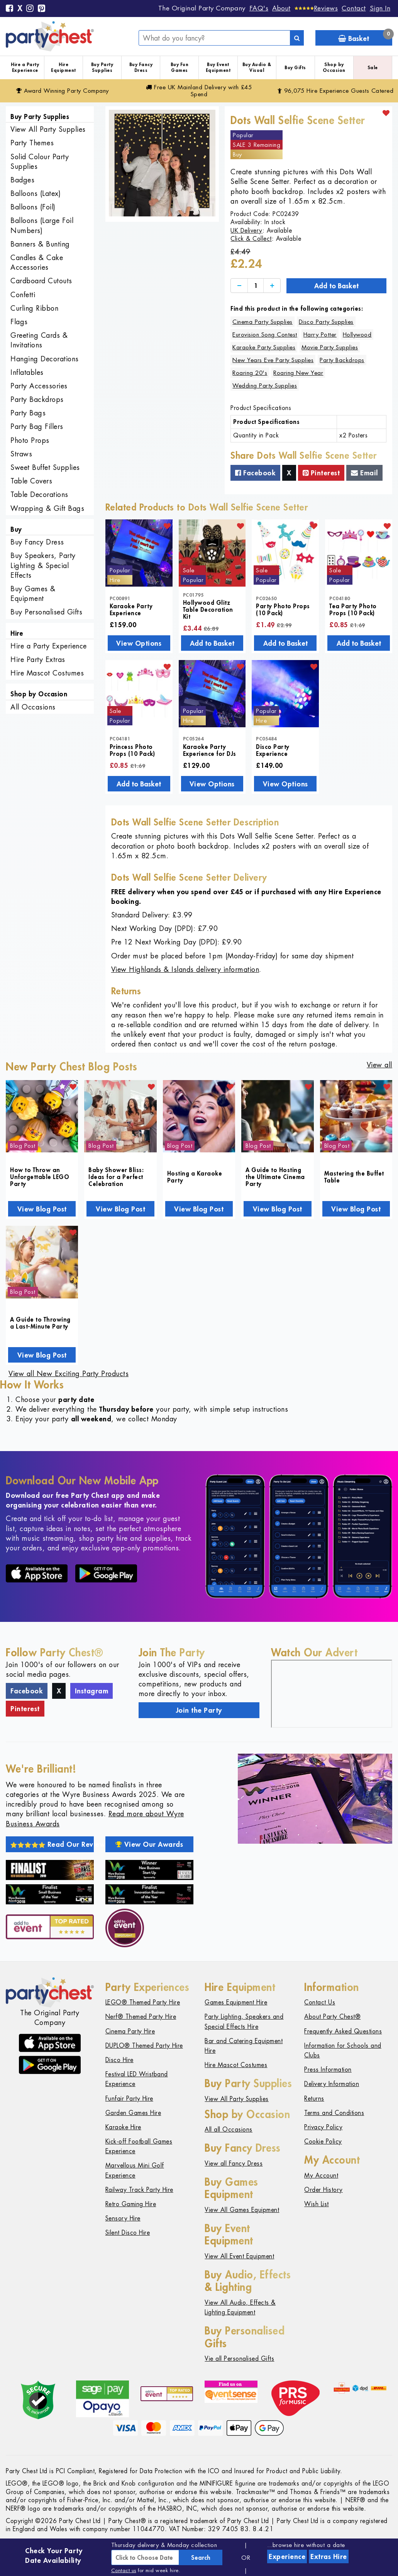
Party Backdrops (37, 399)
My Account (321, 2175)
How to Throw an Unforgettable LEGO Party (39, 1177)
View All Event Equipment (239, 2256)
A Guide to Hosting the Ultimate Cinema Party (275, 1177)
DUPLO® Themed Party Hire (144, 2046)
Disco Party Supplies (326, 321)
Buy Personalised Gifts (46, 611)
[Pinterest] (42, 9)
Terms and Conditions (334, 2113)
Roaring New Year (298, 372)
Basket (365, 36)
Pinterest (321, 472)
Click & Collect (251, 238)
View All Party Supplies (48, 129)
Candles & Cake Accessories (36, 262)
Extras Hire (328, 2556)
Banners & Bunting (40, 244)
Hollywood (357, 334)
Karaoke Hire (123, 2127)
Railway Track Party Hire (139, 2190)
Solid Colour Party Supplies (39, 161)
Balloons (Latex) (35, 193)
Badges (22, 179)
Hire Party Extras (37, 659)
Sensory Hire (123, 2218)
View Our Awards (149, 1844)
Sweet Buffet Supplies (45, 467)
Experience (287, 2556)
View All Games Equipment (242, 2210)
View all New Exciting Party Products (68, 1373)
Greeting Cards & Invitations (39, 340)
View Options (138, 643)
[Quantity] (255, 286)
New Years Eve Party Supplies (272, 360)
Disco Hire (119, 2060)
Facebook (255, 472)
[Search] (297, 38)
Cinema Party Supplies (262, 321)
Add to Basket (336, 285)
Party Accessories (39, 385)
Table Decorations (39, 494)
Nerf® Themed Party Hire (140, 2017)
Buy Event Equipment (218, 67)
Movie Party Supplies (329, 347)
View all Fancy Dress (234, 2163)
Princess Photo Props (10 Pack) (132, 750)
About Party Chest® (332, 2017)
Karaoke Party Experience (131, 609)
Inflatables (27, 372)
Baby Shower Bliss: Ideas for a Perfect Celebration (116, 1177)
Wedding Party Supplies (264, 385)
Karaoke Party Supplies (263, 347)
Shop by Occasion (334, 67)
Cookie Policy (323, 2141)
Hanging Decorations (44, 358)
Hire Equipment (63, 67)
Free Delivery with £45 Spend (199, 90)
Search (200, 2557)
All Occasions (33, 707)
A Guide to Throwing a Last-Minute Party (40, 1322)
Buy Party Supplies (102, 67)
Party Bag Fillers (36, 426)
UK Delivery (246, 230)
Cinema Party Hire (130, 2031)
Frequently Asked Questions (343, 2031)
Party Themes (32, 142)
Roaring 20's (249, 372)
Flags (19, 321)
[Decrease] (239, 286)
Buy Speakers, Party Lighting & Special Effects (43, 565)
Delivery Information (331, 2084)
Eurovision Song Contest (264, 334)
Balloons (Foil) (33, 206)
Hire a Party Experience (25, 67)
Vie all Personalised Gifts (239, 2359)
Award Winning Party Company (62, 90)
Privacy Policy (323, 2127)
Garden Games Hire (133, 2113)
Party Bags (28, 412)
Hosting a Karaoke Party (194, 1176)
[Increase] (272, 286)
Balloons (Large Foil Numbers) (41, 225)
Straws (21, 453)
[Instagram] (30, 9)
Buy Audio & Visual (256, 67)
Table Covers (31, 480)
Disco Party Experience (273, 750)
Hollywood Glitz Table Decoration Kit (208, 609)
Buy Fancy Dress (141, 67)
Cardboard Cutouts (41, 280)
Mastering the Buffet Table (354, 1176)
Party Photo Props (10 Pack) (283, 609)
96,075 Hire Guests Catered (336, 90)
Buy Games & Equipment (33, 593)
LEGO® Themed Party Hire (142, 2002)
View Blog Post (42, 1208)
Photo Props (29, 440)
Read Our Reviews (52, 1844)
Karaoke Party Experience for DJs (209, 750)
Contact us (123, 2570)
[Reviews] (316, 8)
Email (364, 472)
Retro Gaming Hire (130, 2204)
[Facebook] (10, 9)
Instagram (91, 1690)
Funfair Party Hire (129, 2098)
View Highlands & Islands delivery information (185, 969)
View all (379, 1064)
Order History (323, 2190)
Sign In (380, 8)
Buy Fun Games (180, 67)
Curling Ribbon (34, 308)
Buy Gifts (295, 67)
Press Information (328, 2070)
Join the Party (199, 1710)
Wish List (316, 2204)
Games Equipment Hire (236, 2002)
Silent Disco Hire (127, 2233)
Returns (314, 2098)
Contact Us (319, 2002)
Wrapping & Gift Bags (47, 508)
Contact (354, 8)
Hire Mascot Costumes (47, 673)
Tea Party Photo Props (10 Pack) (353, 609)
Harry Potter (320, 334)
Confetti (22, 294)
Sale (373, 67)
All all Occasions (228, 2129)
